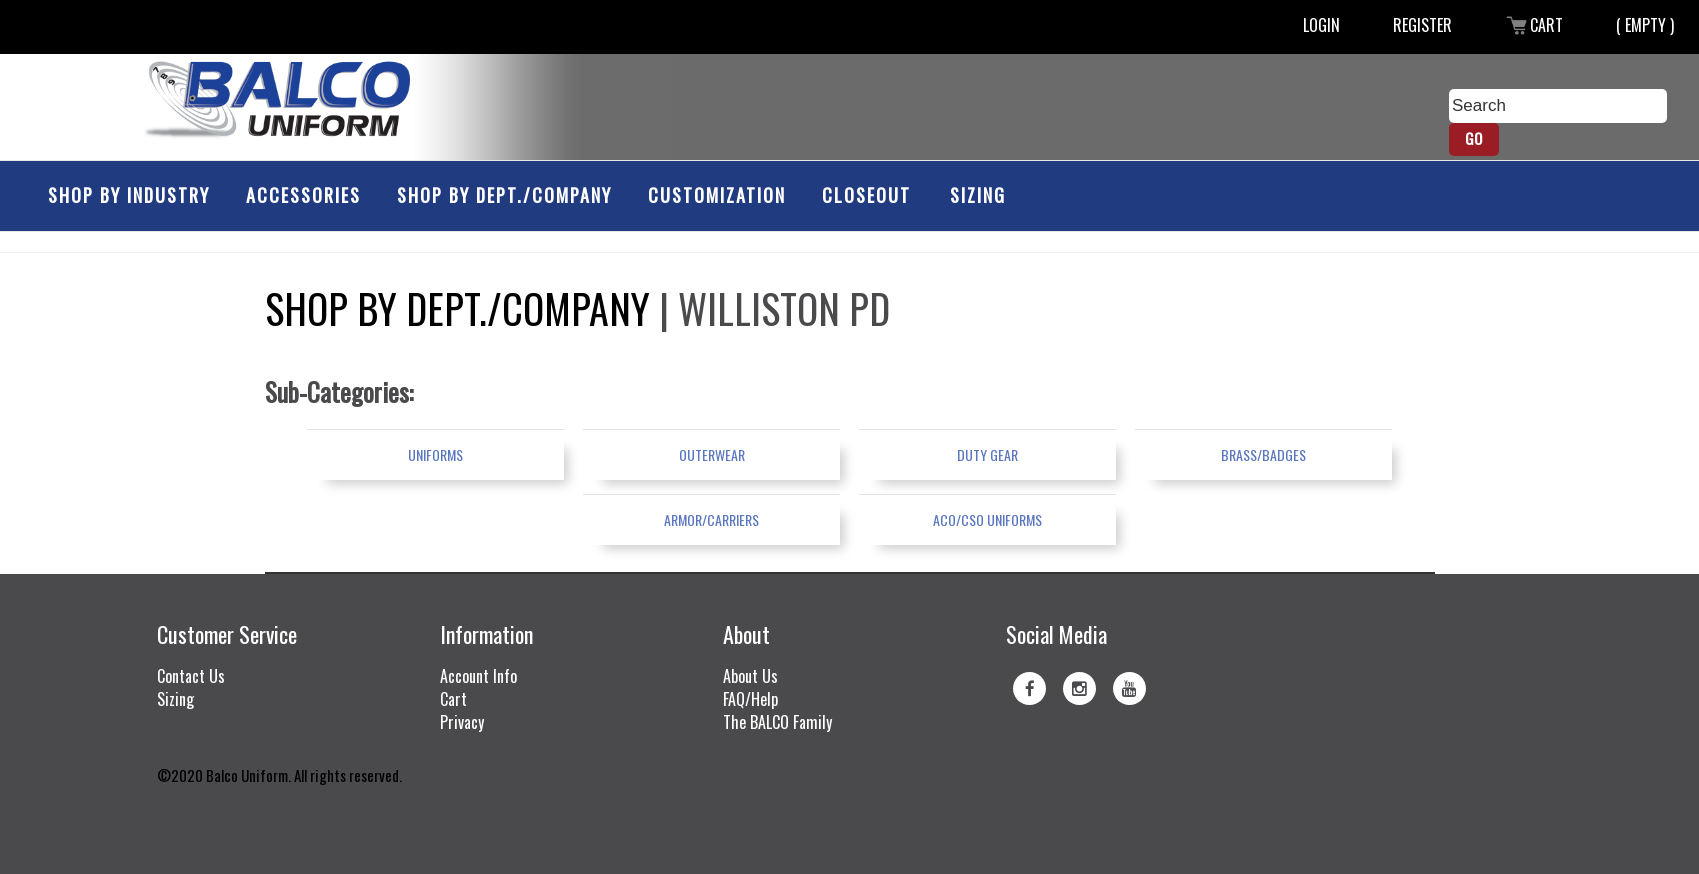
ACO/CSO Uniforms (987, 519)
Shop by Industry (129, 195)
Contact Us (191, 676)
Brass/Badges (1263, 454)
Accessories (303, 195)
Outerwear (712, 454)
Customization (717, 195)
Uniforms (435, 454)
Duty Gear (987, 454)
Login (1321, 25)
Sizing (978, 195)
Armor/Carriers (711, 519)
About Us (750, 676)
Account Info (478, 676)
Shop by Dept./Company (504, 195)
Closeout (866, 195)
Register (1422, 25)
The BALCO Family (777, 722)
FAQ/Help (750, 699)
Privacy (462, 722)
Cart (1534, 25)
